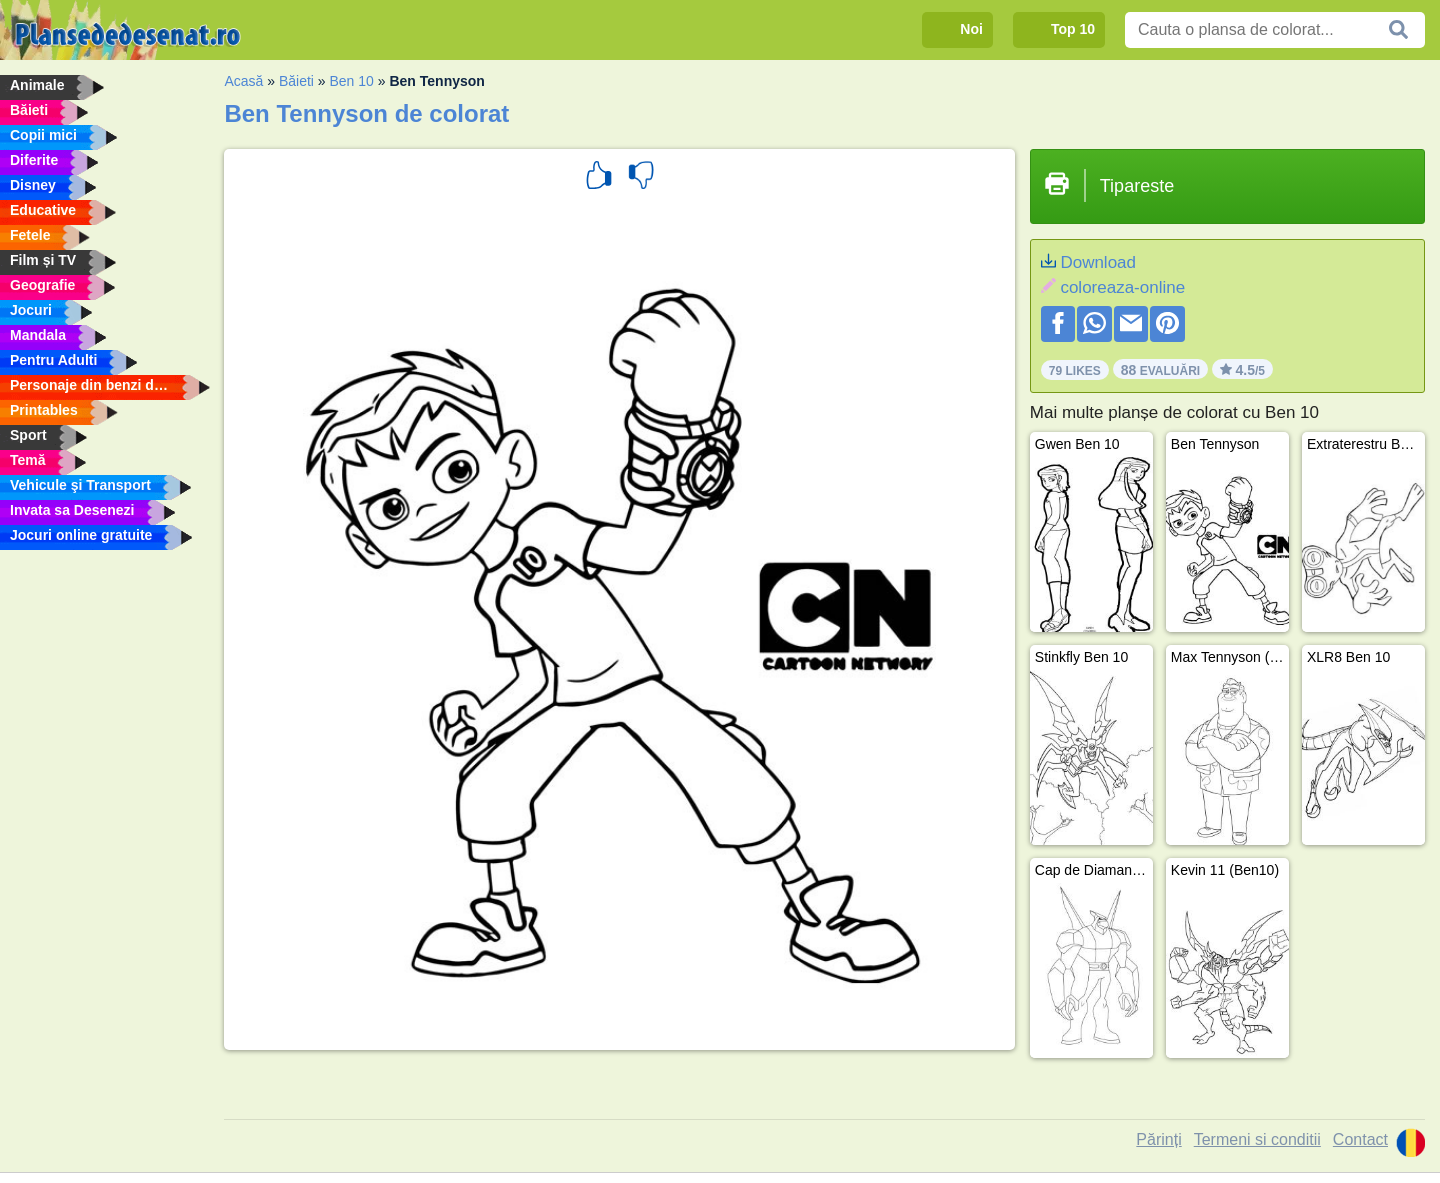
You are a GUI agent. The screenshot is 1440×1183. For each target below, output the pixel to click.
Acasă (243, 81)
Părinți (1158, 1139)
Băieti (296, 81)
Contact (1360, 1139)
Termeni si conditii (1257, 1139)
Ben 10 (352, 81)
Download (1098, 262)
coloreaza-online (1122, 287)
